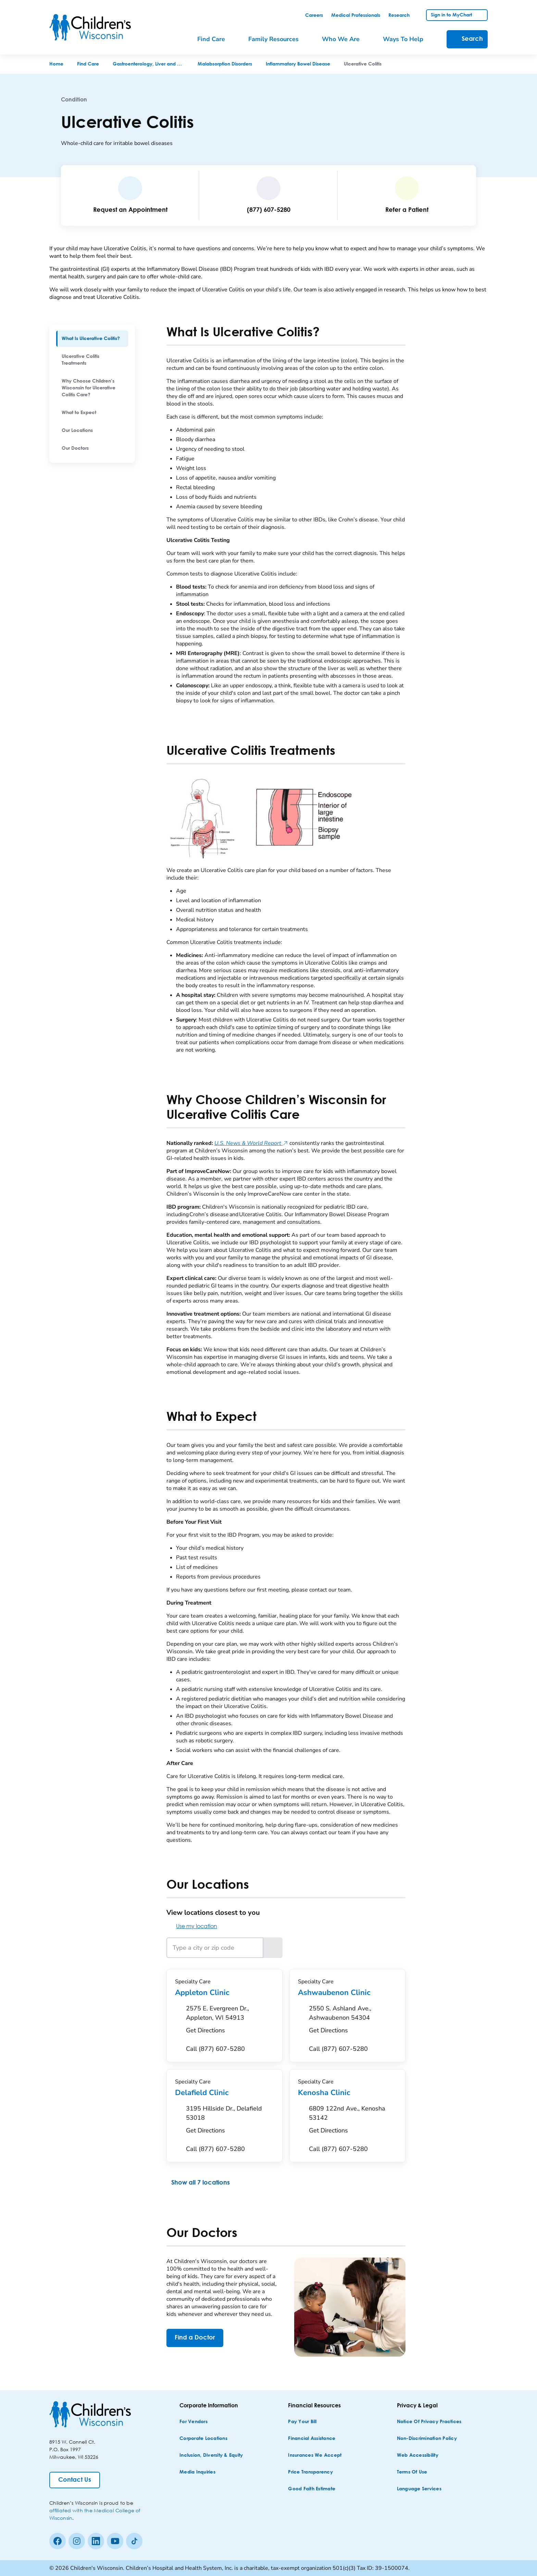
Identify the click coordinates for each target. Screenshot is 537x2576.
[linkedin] (96, 2541)
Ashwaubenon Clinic (347, 1992)
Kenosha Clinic (347, 2093)
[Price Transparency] (310, 2472)
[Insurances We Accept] (314, 2455)
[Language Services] (419, 2489)
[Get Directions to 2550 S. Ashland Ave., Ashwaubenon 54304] (353, 2021)
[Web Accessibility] (417, 2455)
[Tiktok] (134, 2541)
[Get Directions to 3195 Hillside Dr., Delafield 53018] (230, 2121)
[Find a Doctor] (194, 2338)
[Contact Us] (74, 2480)
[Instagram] (76, 2541)
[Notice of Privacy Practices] (429, 2422)
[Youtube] (115, 2541)
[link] (314, 15)
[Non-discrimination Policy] (427, 2438)
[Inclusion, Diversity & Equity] (211, 2455)
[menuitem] (216, 39)
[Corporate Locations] (203, 2438)
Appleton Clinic (224, 1992)
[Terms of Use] (412, 2472)
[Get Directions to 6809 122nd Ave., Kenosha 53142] (353, 2121)
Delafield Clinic (224, 2093)
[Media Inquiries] (197, 2472)
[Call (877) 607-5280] (215, 2049)
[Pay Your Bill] (302, 2422)
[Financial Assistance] (311, 2438)
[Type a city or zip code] (214, 1947)
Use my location (191, 1926)
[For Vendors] (193, 2422)
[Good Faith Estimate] (311, 2489)
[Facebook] (57, 2541)
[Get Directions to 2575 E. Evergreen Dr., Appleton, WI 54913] (230, 2021)
